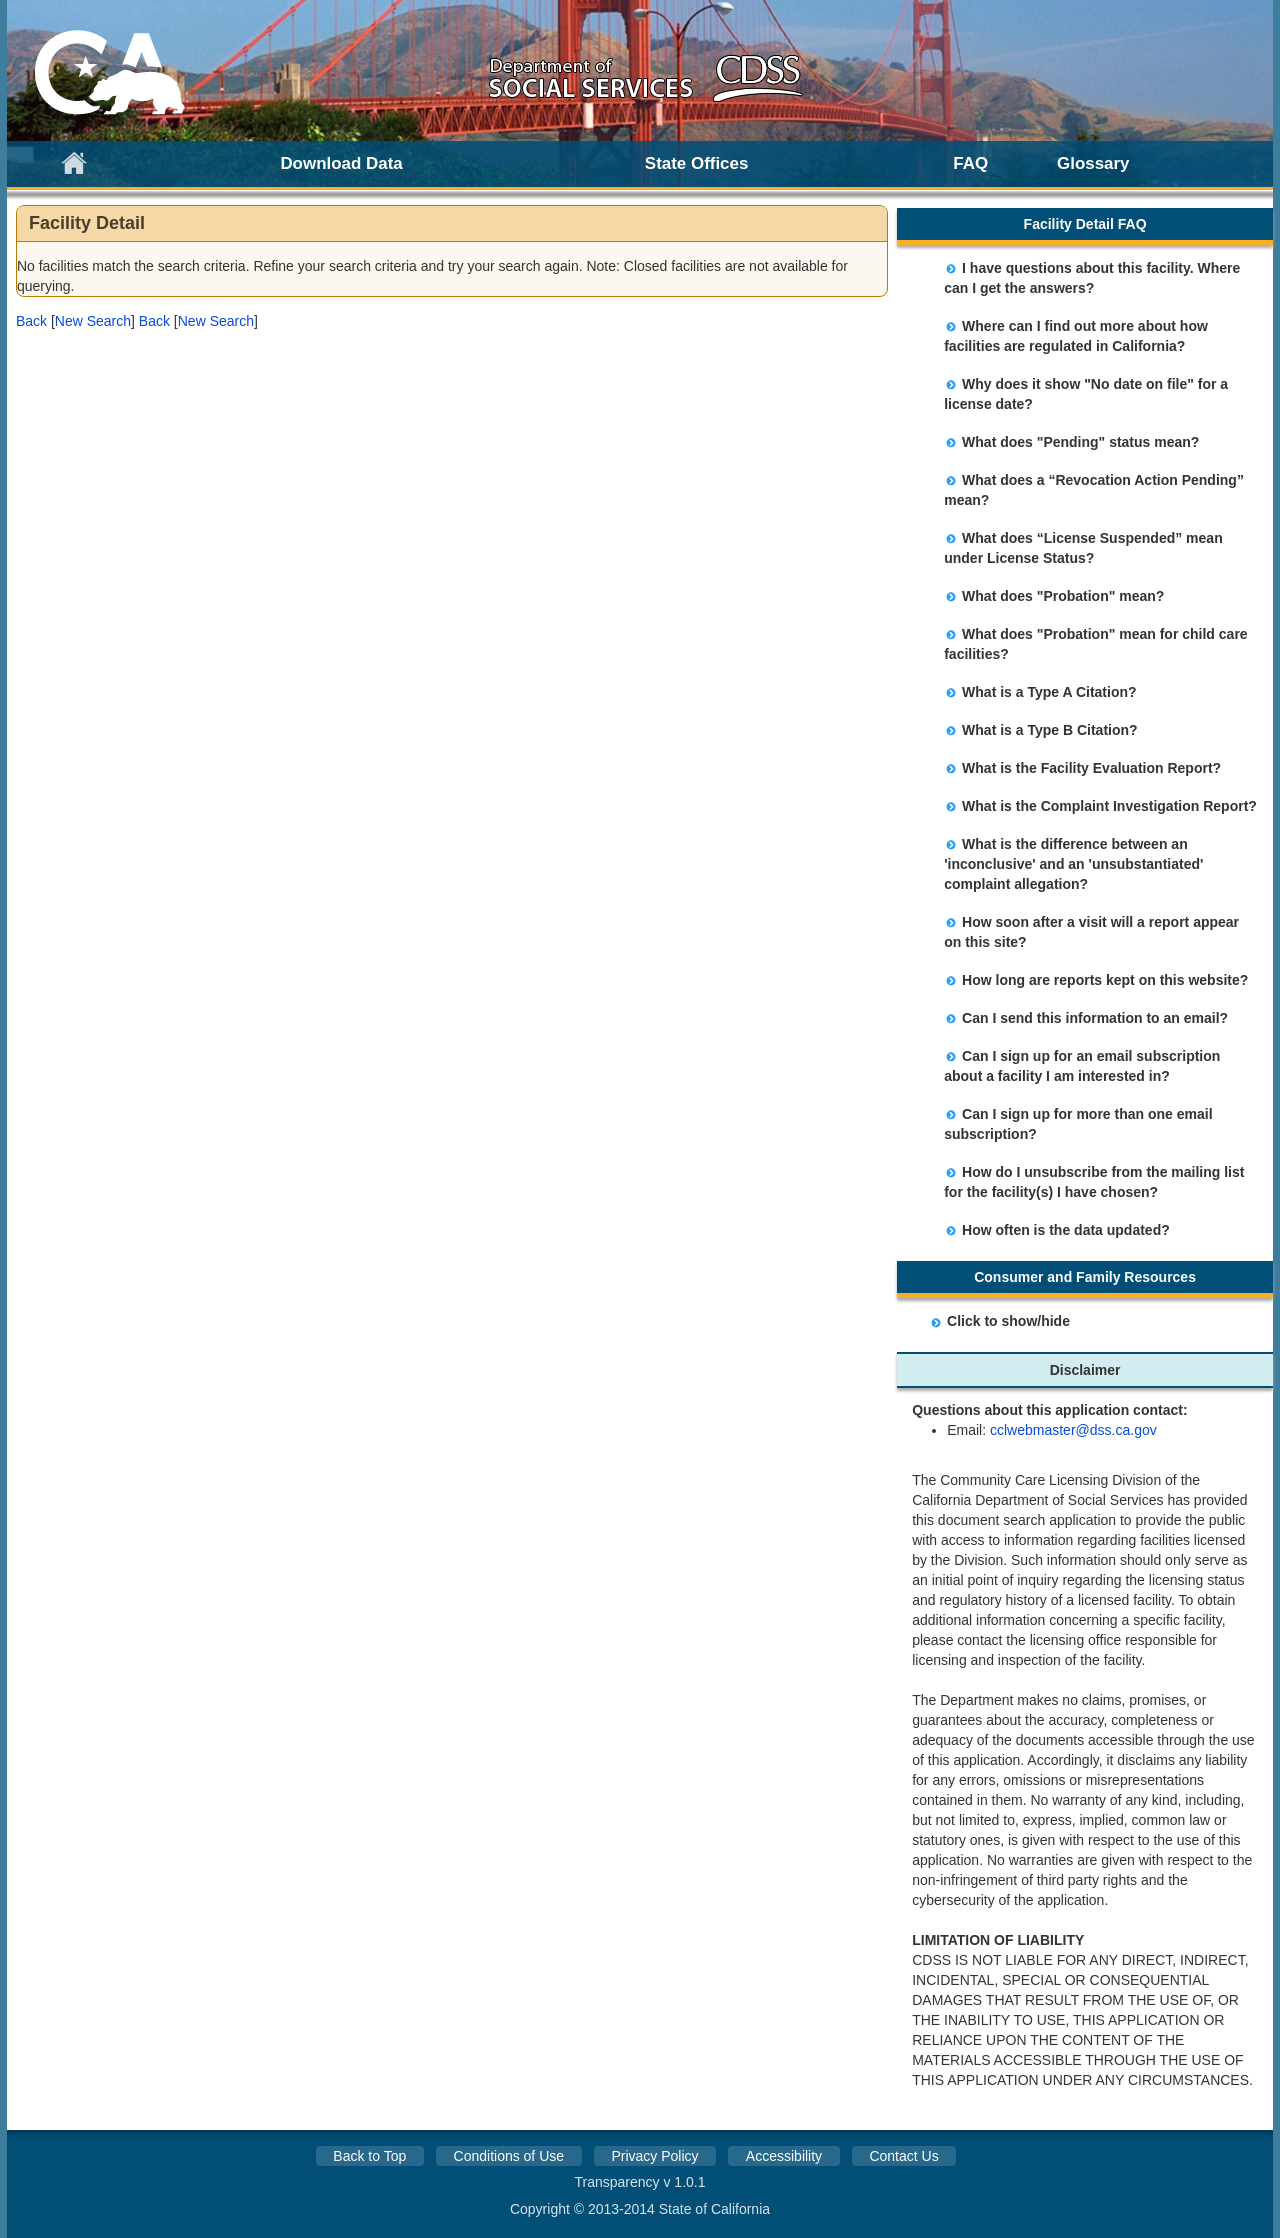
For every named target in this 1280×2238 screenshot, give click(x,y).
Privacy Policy (654, 2156)
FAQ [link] (970, 163)
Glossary (1093, 163)
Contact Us (903, 2156)
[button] (31, 321)
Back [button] (31, 321)
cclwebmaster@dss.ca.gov (1073, 1430)
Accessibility (784, 2156)
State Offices (697, 163)
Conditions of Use (509, 2156)
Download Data (341, 163)
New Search (93, 321)
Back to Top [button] (369, 2156)
